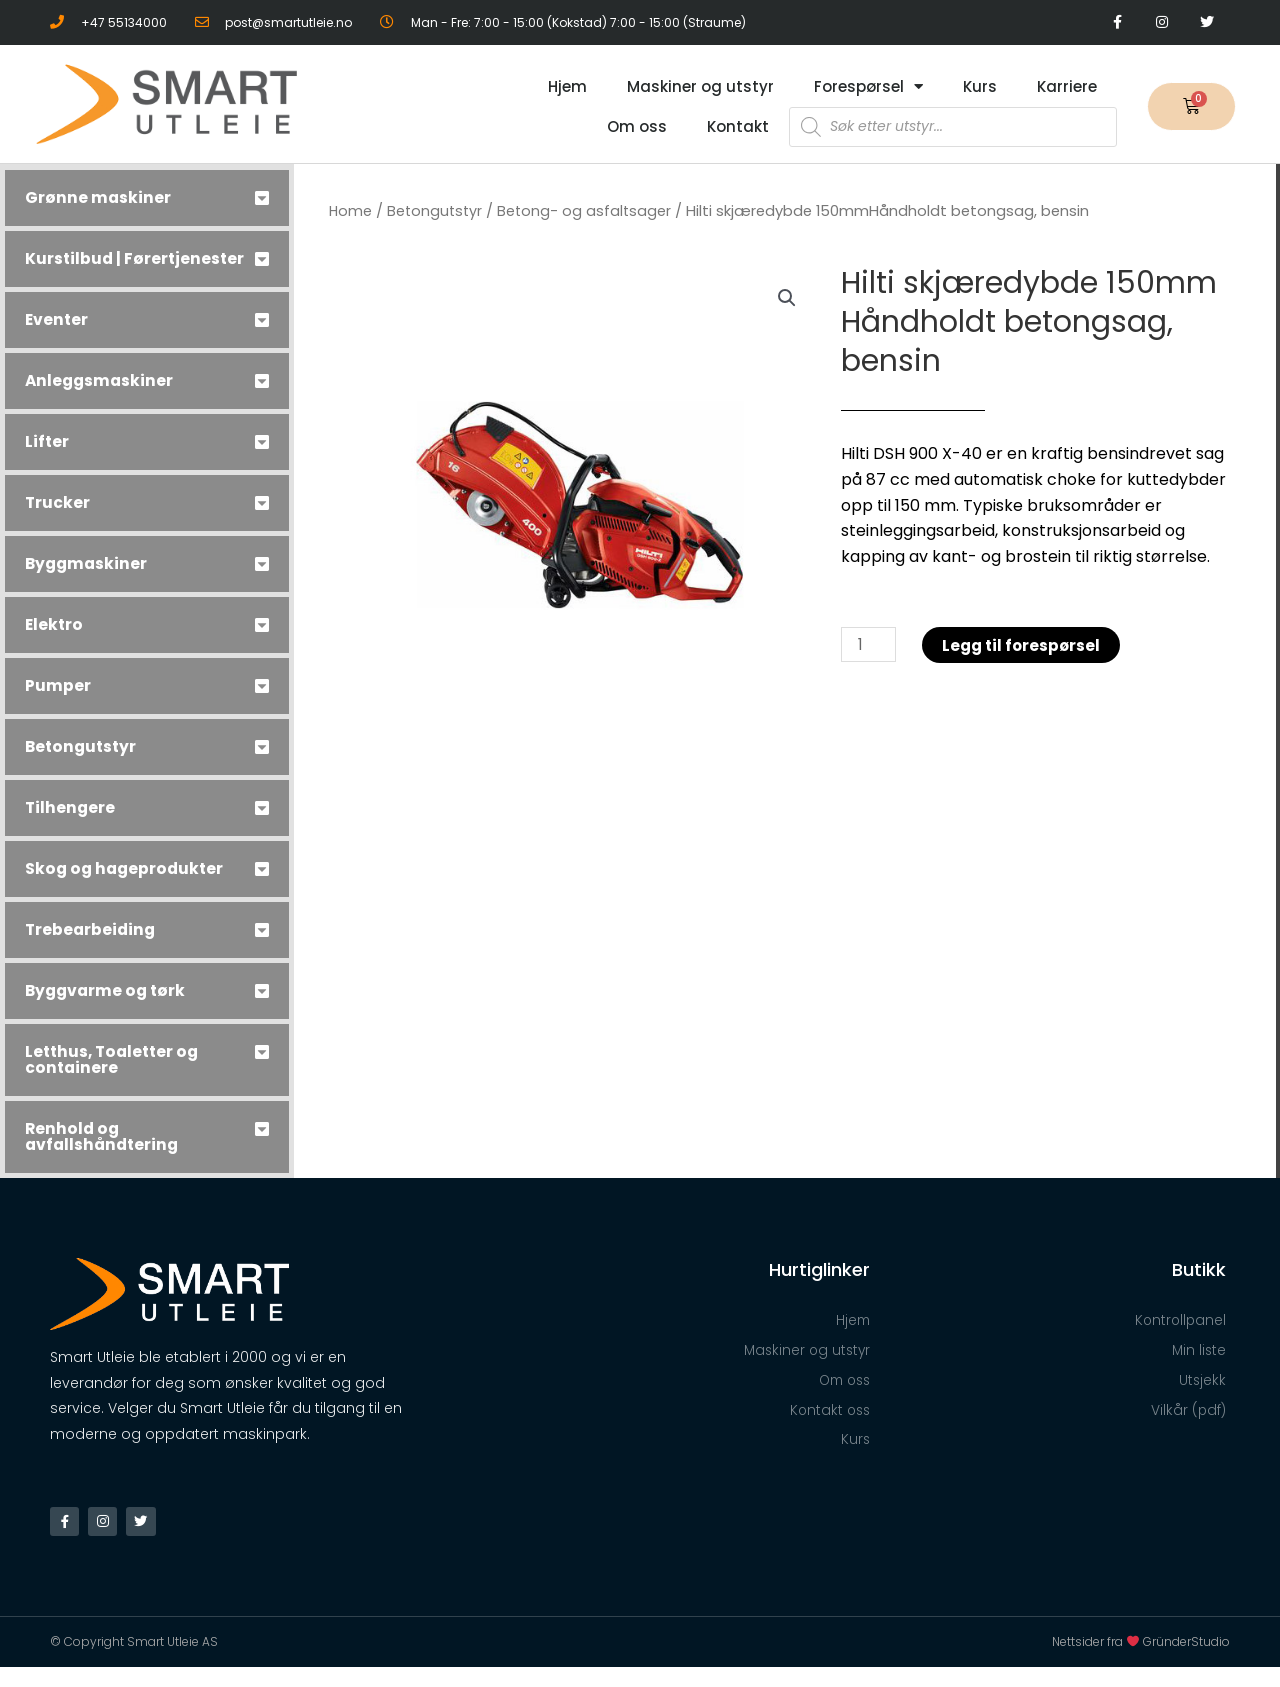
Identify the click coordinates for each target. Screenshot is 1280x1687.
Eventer (57, 335)
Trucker (58, 518)
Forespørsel (868, 86)
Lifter (47, 457)
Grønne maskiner (98, 197)
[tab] (147, 198)
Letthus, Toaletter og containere (115, 1075)
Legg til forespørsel (1026, 645)
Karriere (1067, 86)
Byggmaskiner (88, 579)
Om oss (637, 126)
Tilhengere (71, 823)
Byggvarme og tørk (108, 1006)
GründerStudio (1186, 1661)
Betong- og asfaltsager (589, 211)
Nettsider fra (1097, 1661)
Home (351, 211)
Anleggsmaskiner (101, 396)
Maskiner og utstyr (700, 86)
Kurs (980, 86)
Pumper (58, 701)
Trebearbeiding (92, 945)
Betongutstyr (83, 762)
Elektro (55, 640)
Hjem (567, 86)
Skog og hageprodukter (127, 884)
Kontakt (738, 126)
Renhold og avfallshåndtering (104, 1152)
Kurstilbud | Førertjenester (86, 266)
